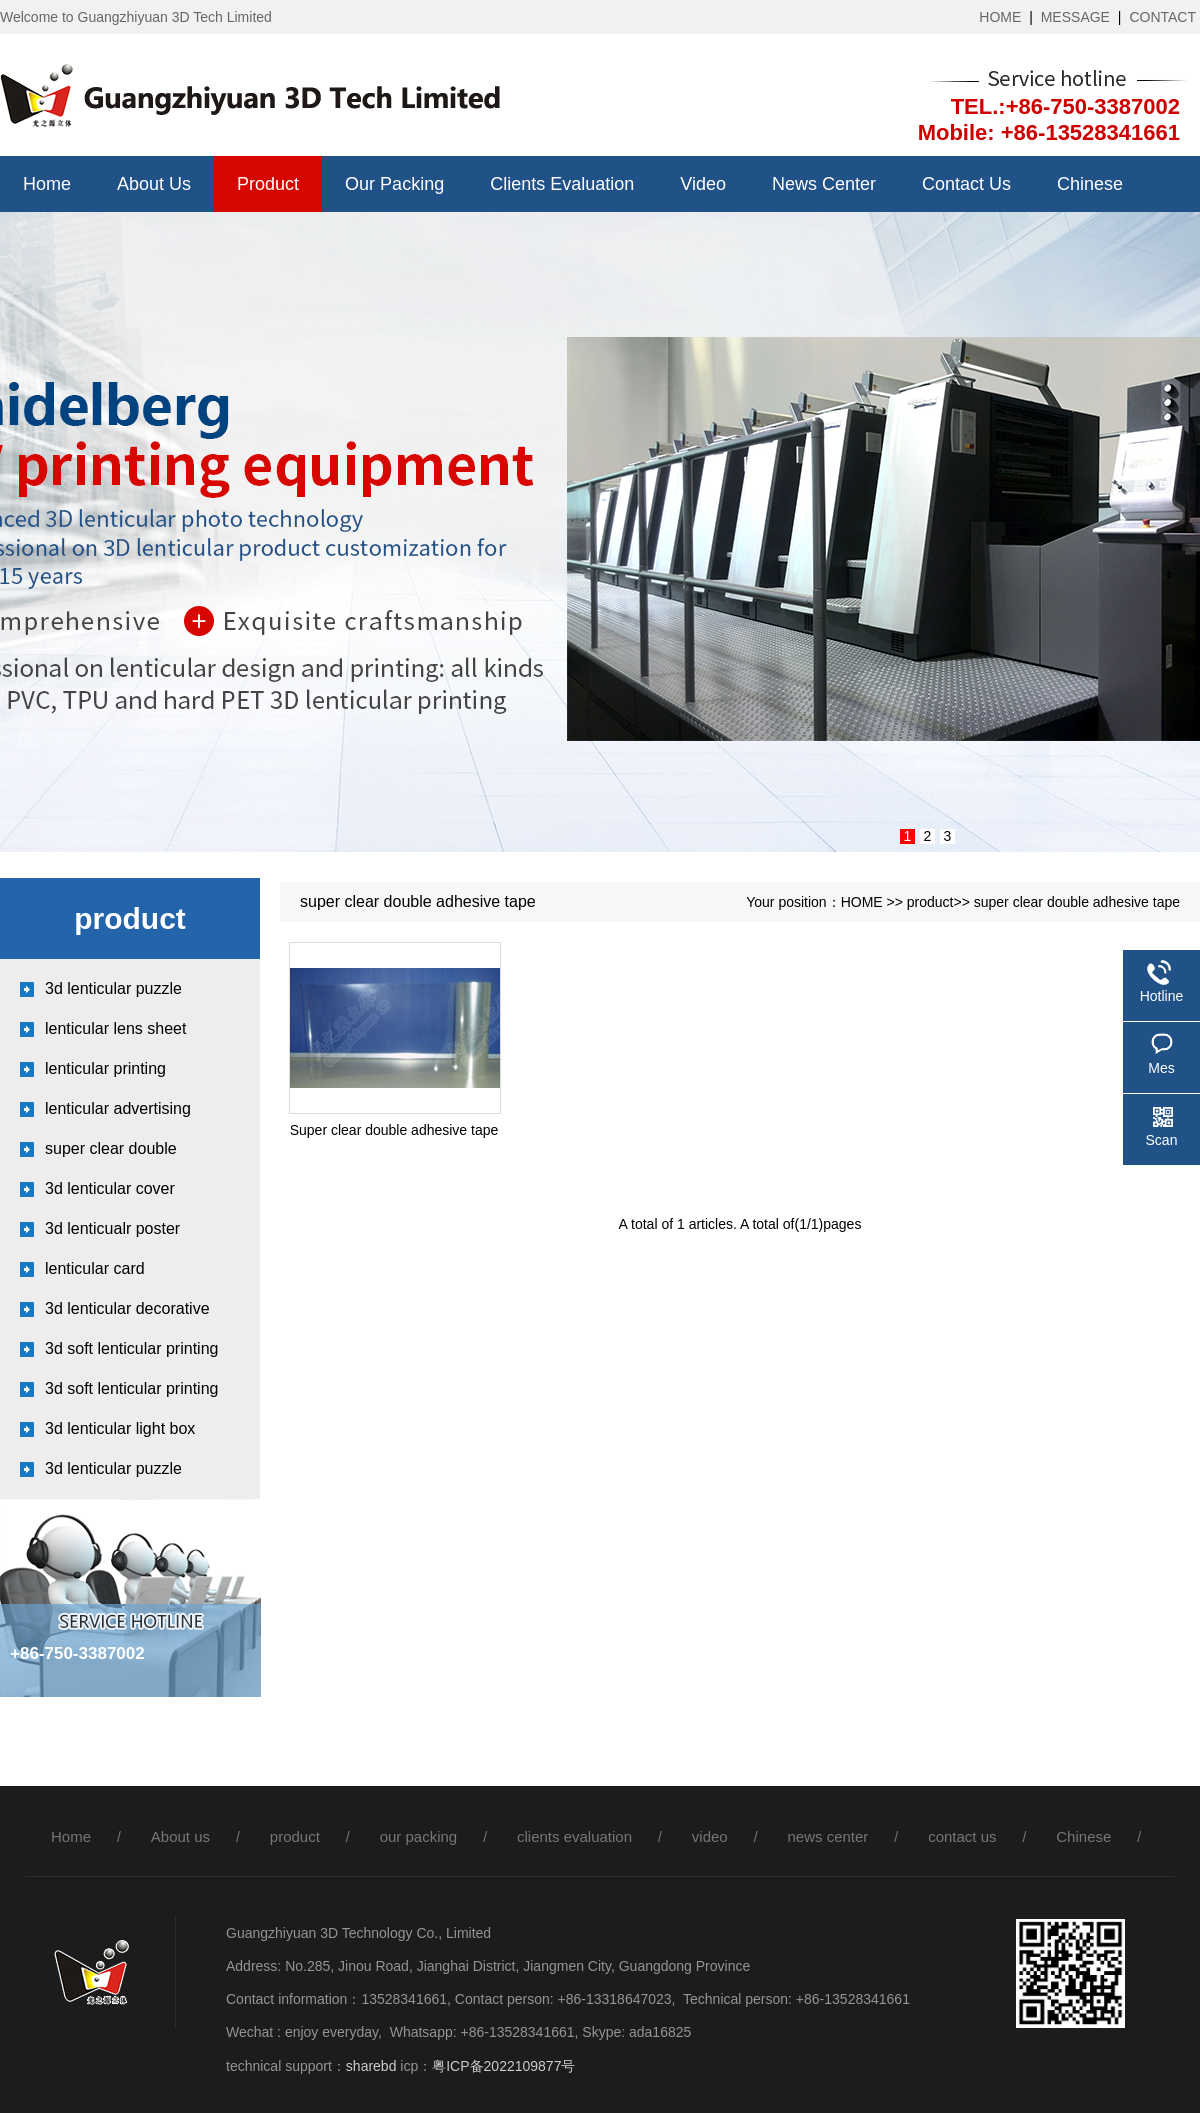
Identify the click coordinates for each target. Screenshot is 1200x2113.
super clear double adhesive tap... (111, 1154)
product (268, 184)
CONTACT (1162, 17)
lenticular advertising (118, 1108)
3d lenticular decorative (127, 1308)
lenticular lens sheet (115, 1028)
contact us (966, 184)
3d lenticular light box (120, 1428)
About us (154, 184)
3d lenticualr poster (112, 1228)
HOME (1000, 17)
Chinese (1090, 184)
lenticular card (95, 1268)
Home (47, 184)
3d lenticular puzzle (113, 988)
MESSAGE (1075, 17)
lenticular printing (105, 1068)
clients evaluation (562, 184)
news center (824, 184)
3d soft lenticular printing (131, 1348)
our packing (394, 184)
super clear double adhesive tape (1077, 902)
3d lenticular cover (110, 1188)
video (703, 184)
